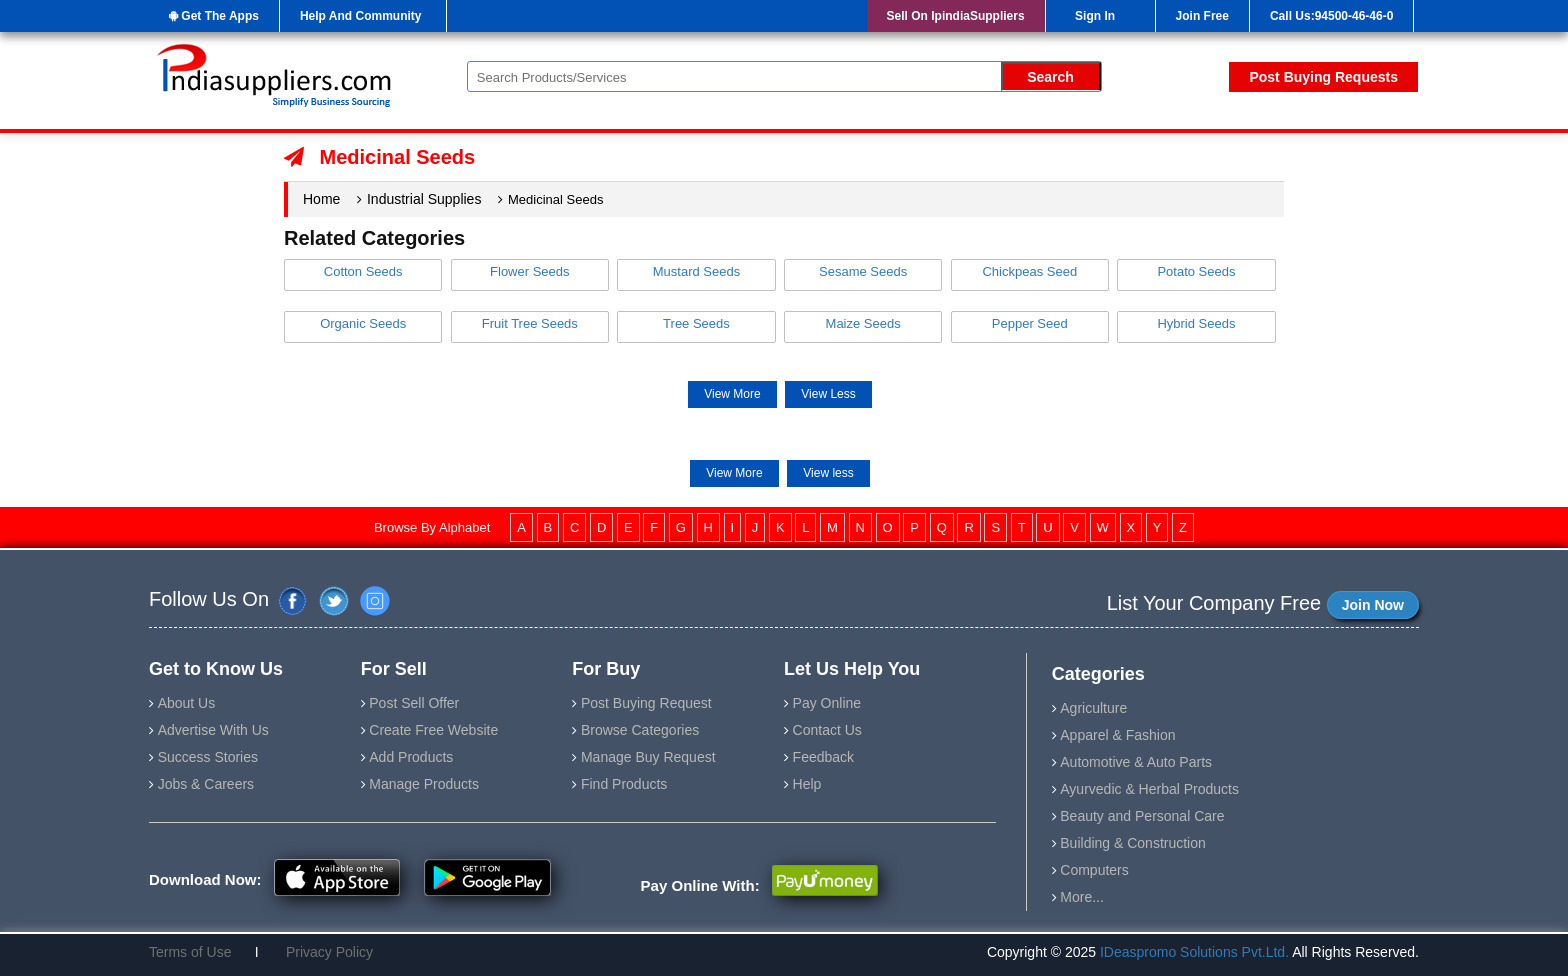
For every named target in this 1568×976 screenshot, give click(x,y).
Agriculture (1093, 708)
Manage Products (424, 784)
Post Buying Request (646, 703)
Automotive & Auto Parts (1136, 762)
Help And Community (361, 16)
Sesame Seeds (863, 271)
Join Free (1202, 16)
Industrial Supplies (424, 199)
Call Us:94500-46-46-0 (1331, 16)
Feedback (823, 757)
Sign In (1095, 16)
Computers (1094, 870)
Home (321, 199)
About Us (187, 703)
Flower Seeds (529, 271)
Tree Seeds (696, 323)
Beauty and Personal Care (1142, 816)
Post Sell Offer (414, 703)
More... (1082, 897)
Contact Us (827, 730)
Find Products (624, 784)
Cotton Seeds (363, 271)
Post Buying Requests (1323, 77)
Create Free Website (433, 730)
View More (732, 394)
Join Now (1373, 605)
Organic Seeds (363, 323)
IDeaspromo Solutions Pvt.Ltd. (1196, 952)
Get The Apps (214, 16)
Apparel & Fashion (1117, 735)
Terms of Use (198, 952)
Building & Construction (1133, 843)
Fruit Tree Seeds (530, 323)
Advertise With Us (213, 730)
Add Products (411, 757)
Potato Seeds (1196, 271)
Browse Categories (640, 730)
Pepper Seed (1030, 323)
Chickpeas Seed (1029, 271)
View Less (828, 394)
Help (807, 784)
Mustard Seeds (696, 271)
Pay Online (827, 703)
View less (828, 473)
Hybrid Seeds (1196, 323)
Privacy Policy (321, 952)
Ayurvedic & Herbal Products (1149, 789)
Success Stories (208, 757)
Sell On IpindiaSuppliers (956, 16)
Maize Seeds (863, 323)
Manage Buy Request (648, 757)
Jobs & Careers (206, 784)
